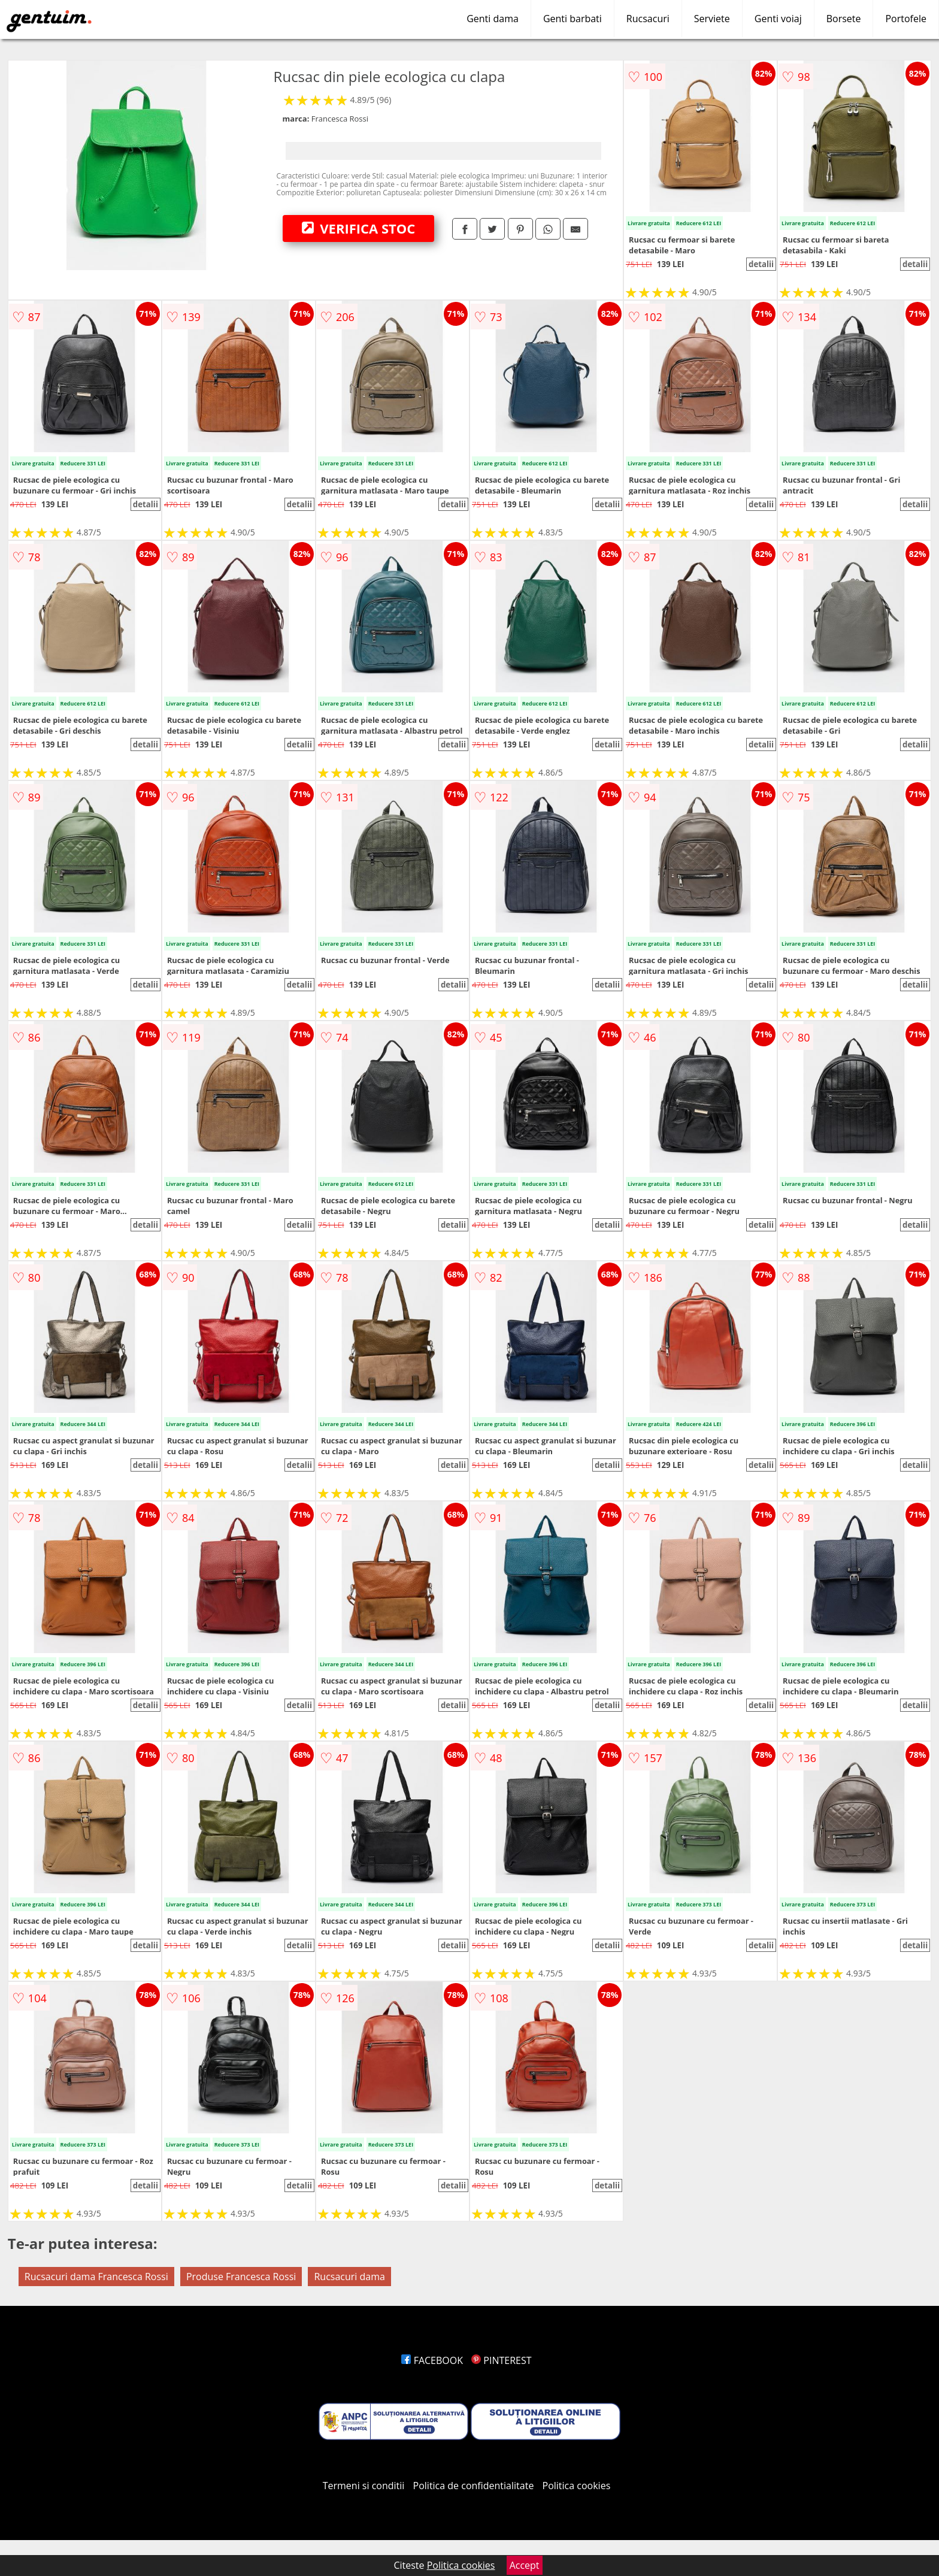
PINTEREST (501, 2360)
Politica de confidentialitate (473, 2485)
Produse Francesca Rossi (241, 2276)
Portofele (905, 18)
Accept (525, 2565)
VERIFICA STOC (359, 228)
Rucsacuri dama (349, 2276)
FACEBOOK (432, 2360)
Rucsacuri (648, 18)
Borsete (843, 18)
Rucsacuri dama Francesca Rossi (96, 2276)
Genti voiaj (778, 18)
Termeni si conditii (364, 2485)
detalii (761, 264)
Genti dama (493, 18)
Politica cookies (577, 2485)
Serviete (712, 18)
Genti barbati (572, 18)
